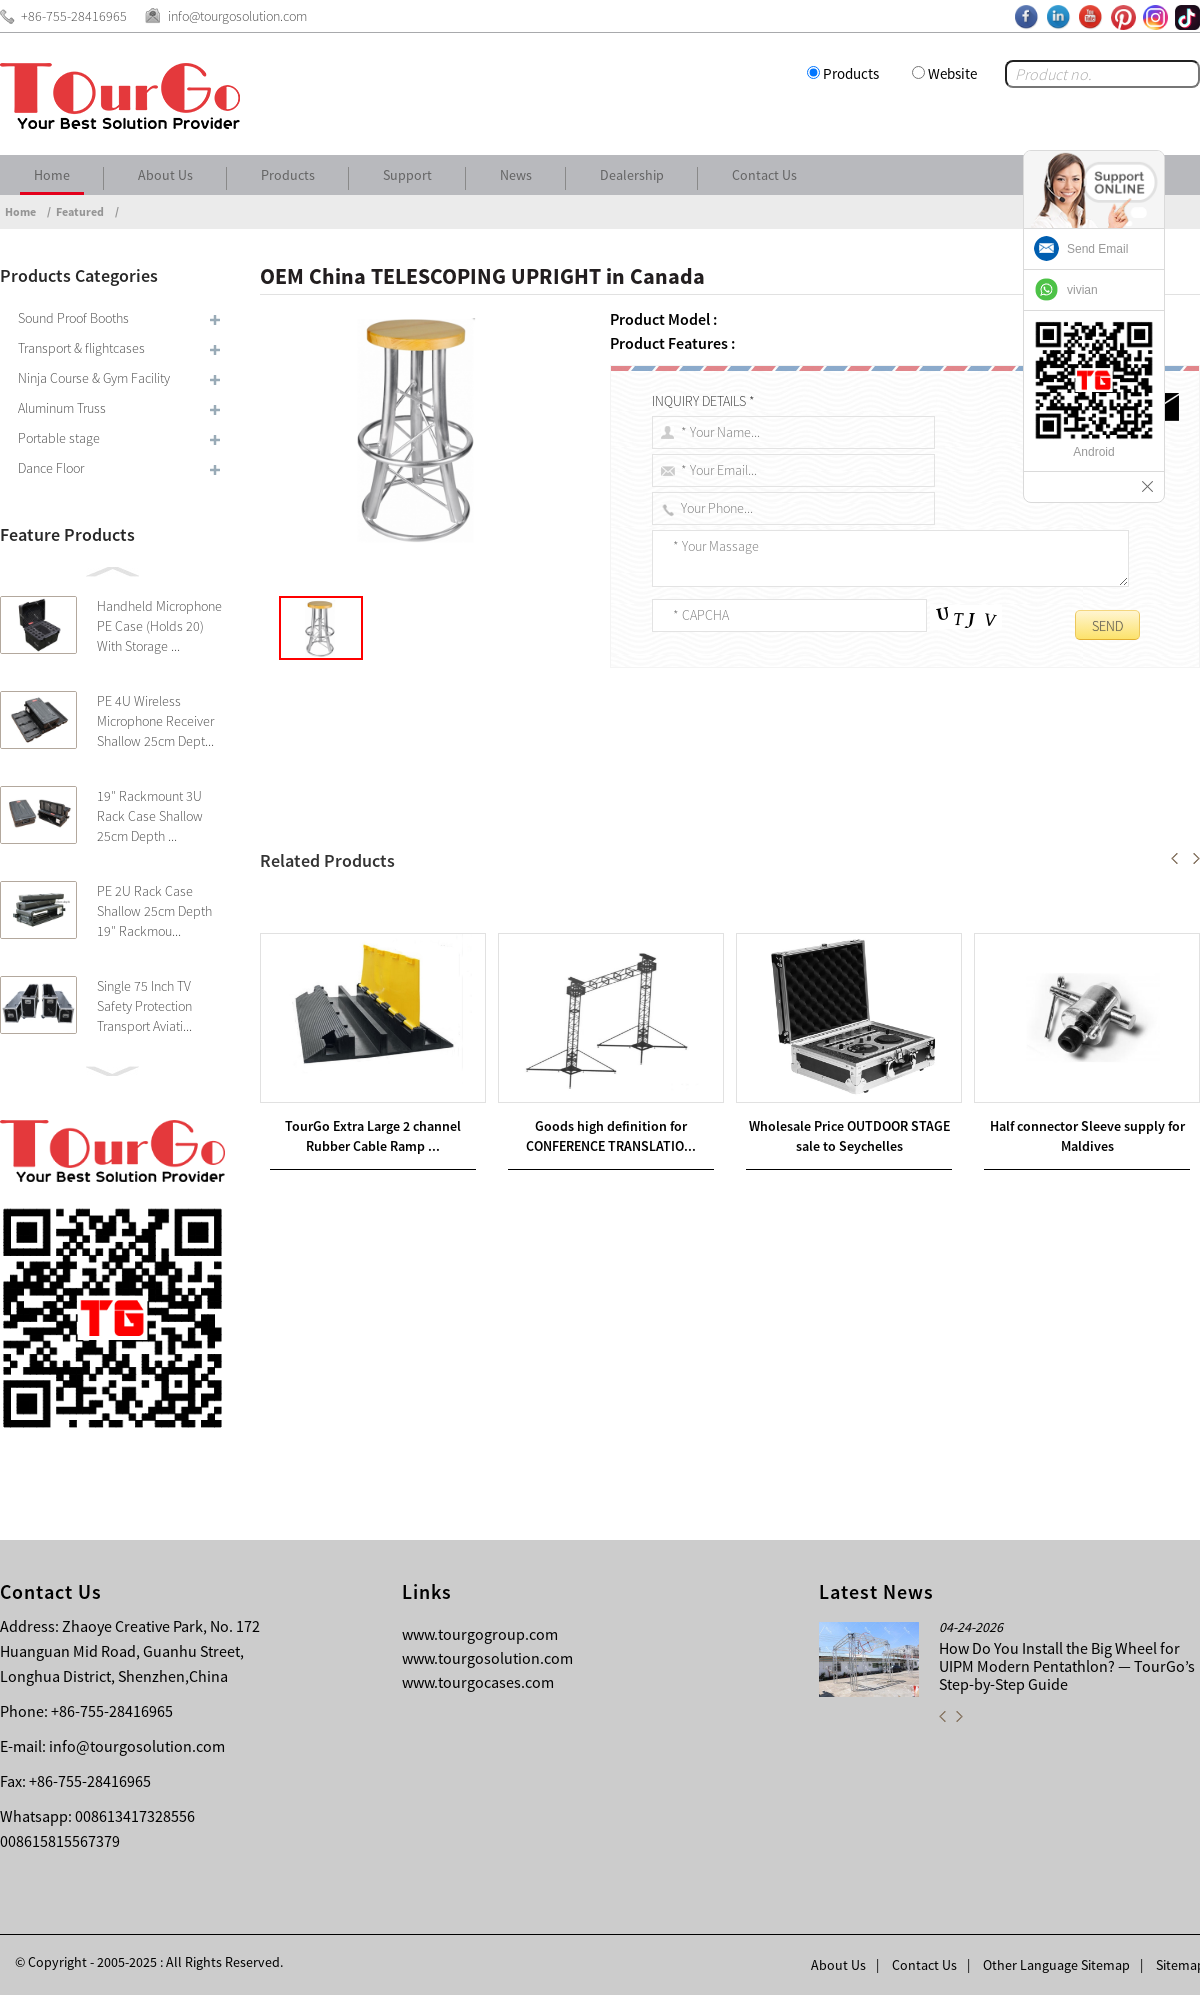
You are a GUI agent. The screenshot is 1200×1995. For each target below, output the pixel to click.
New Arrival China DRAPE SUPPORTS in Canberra (471, 905)
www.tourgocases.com (478, 1682)
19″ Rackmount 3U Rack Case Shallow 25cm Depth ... (150, 816)
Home (52, 175)
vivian (1082, 290)
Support (407, 175)
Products (851, 73)
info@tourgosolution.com (137, 1746)
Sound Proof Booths (73, 318)
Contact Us (764, 175)
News (516, 175)
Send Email (1097, 249)
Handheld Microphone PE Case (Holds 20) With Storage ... (159, 626)
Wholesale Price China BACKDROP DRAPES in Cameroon (469, 929)
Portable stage (59, 438)
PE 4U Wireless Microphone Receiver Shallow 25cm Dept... (155, 721)
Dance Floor (51, 468)
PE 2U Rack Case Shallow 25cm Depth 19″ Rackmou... (154, 911)
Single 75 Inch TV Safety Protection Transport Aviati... (144, 1006)
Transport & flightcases (81, 348)
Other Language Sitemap (1056, 1965)
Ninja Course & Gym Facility (94, 378)
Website (952, 73)
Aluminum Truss (62, 408)
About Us (165, 175)
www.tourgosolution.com (487, 1658)
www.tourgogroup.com (480, 1634)
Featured (80, 211)
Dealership (632, 175)
